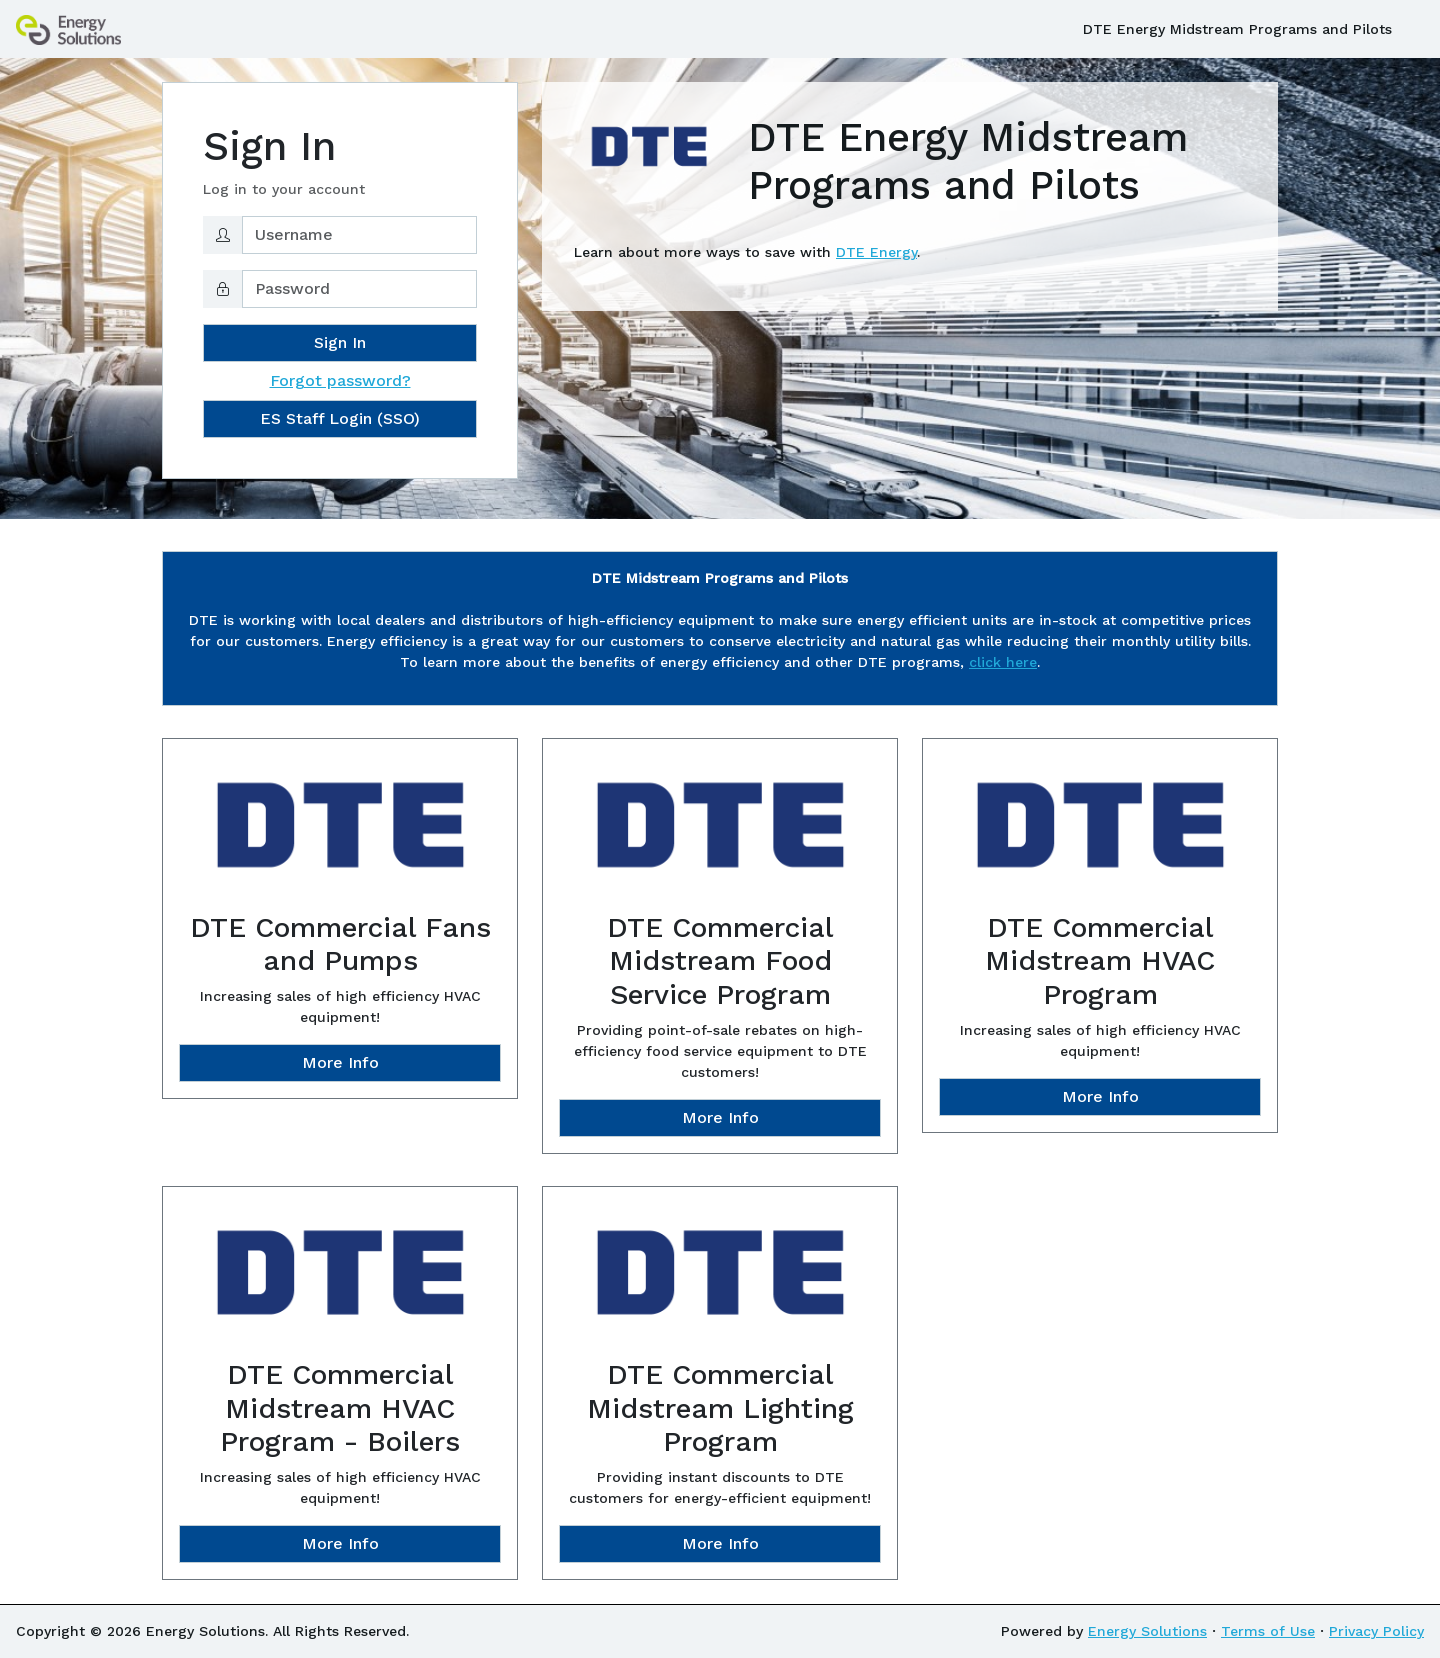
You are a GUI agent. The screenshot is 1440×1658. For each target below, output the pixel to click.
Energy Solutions (1147, 1631)
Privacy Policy (1376, 1631)
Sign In (340, 342)
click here (1003, 662)
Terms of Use (1268, 1631)
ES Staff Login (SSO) (340, 418)
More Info (340, 1062)
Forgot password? (340, 380)
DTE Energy (876, 252)
